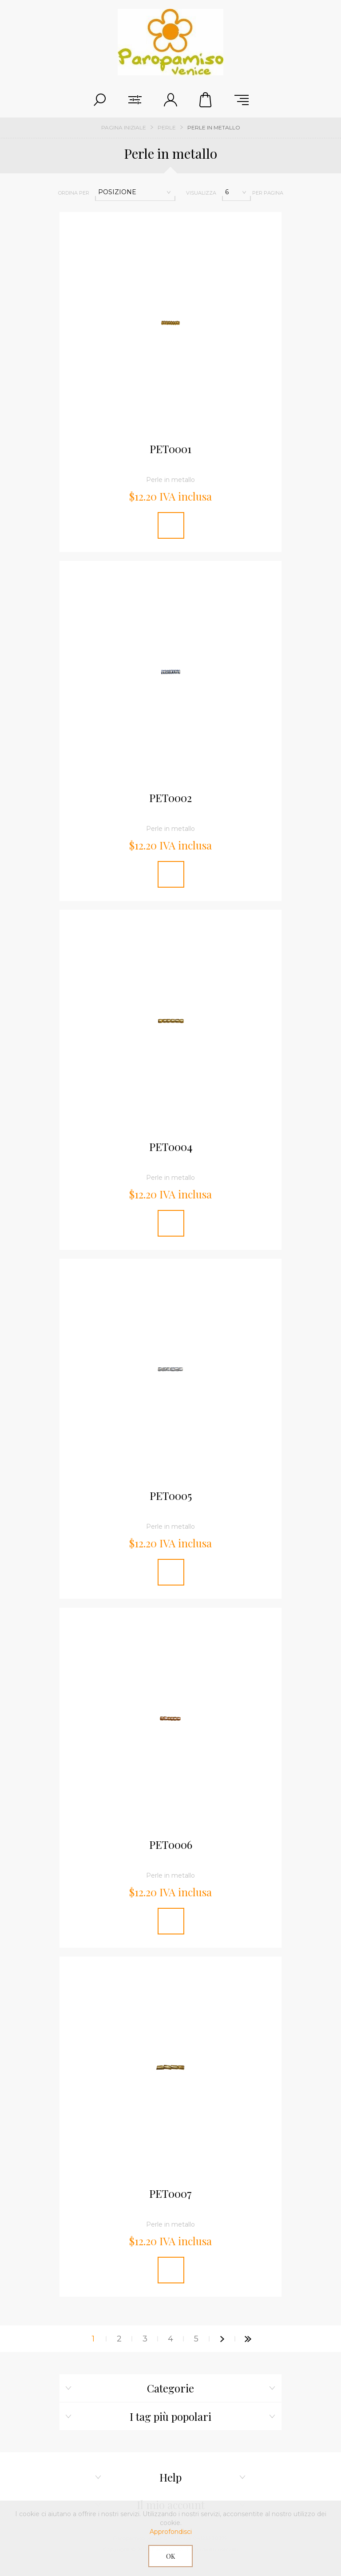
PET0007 (170, 2193)
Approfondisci (171, 2532)
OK (170, 2556)
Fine (247, 2338)
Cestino (206, 99)
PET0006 (170, 1845)
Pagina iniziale (123, 127)
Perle (167, 127)
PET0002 (170, 798)
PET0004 (170, 1147)
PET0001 (170, 449)
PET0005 (171, 1496)
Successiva (222, 2338)
